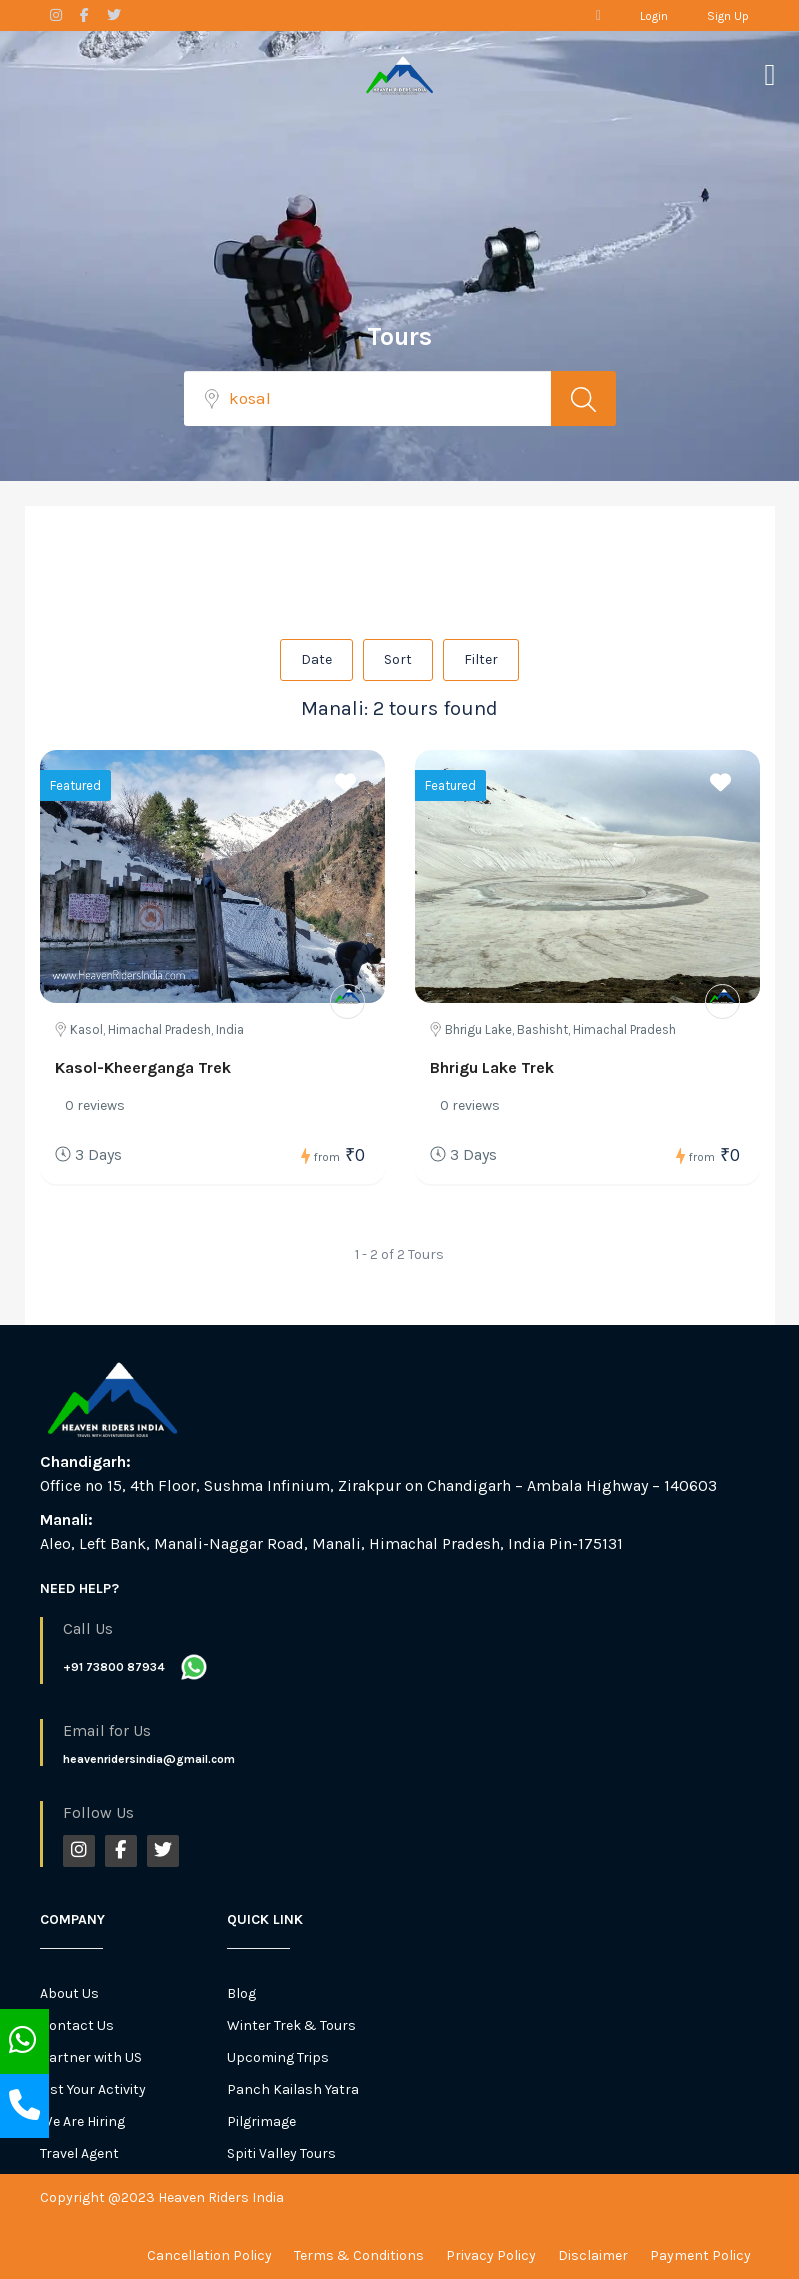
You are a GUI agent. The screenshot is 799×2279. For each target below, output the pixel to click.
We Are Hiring (82, 2121)
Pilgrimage (261, 2121)
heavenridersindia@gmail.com (149, 1759)
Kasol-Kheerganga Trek (143, 1067)
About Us (69, 1993)
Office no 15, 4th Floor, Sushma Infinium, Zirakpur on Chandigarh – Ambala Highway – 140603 (378, 1485)
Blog (241, 1993)
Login (654, 16)
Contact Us (77, 2025)
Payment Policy (700, 2255)
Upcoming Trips (278, 2057)
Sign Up (728, 16)
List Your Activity (93, 2089)
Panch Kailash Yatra (293, 2089)
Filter (481, 659)
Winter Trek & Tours (291, 2025)
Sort (398, 659)
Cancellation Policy (209, 2255)
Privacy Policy (491, 2255)
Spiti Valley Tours (281, 2153)
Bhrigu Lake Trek (492, 1067)
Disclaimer (593, 2255)
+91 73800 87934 (114, 1667)
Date (316, 659)
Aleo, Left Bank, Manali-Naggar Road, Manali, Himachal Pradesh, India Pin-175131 (331, 1543)
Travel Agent (79, 2153)
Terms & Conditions (359, 2255)
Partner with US (91, 2057)
